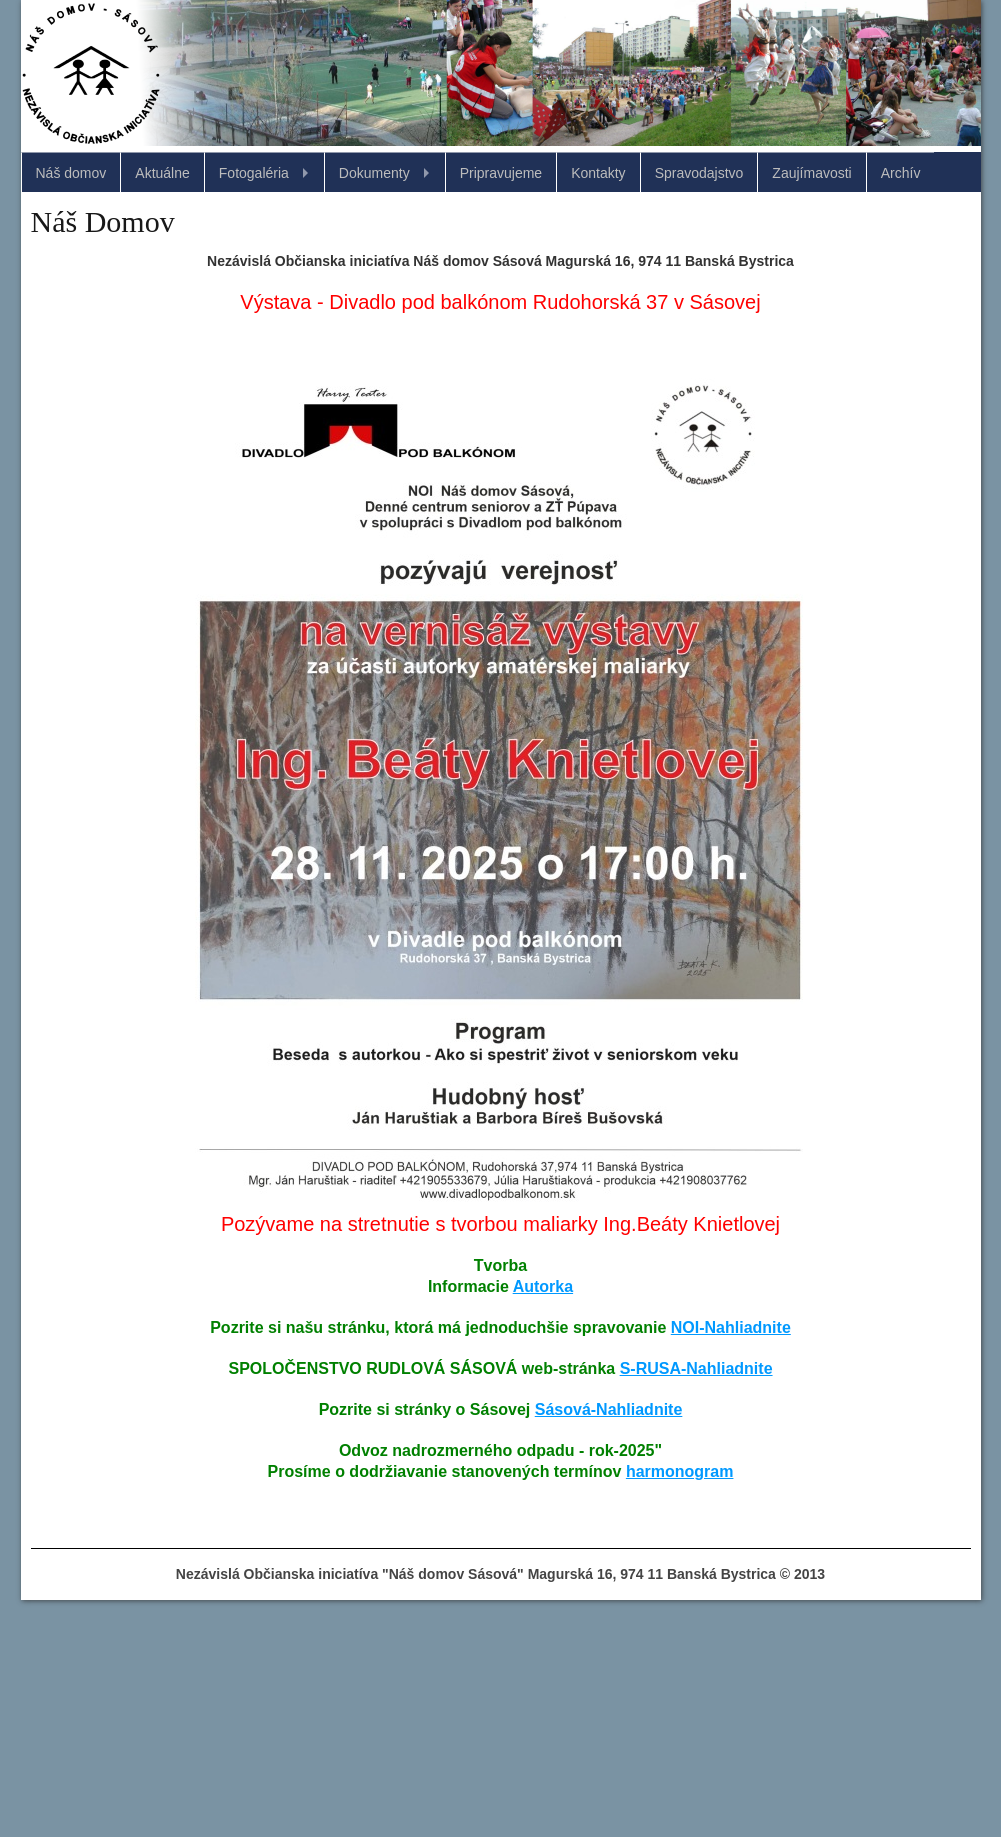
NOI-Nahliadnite (731, 1327)
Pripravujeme (501, 173)
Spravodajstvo (699, 173)
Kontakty (598, 173)
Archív (901, 173)
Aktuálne (162, 173)
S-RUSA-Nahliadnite (696, 1368)
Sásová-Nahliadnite (609, 1409)
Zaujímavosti (811, 173)
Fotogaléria (254, 173)
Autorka (543, 1286)
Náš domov (71, 173)
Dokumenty (374, 173)
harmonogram (680, 1471)
